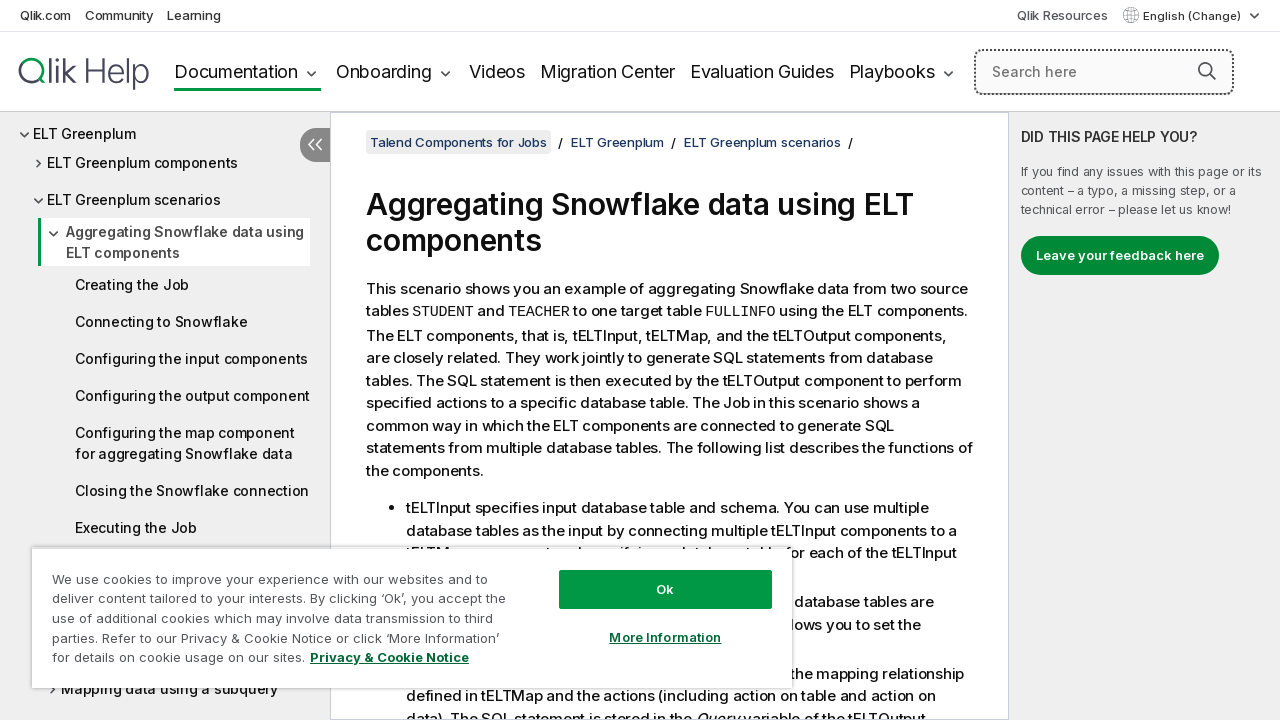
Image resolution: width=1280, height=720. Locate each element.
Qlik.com (45, 15)
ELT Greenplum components (142, 162)
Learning (193, 15)
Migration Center (607, 71)
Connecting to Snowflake (161, 321)
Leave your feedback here (1120, 255)
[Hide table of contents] (315, 145)
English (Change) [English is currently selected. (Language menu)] (1193, 16)
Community (119, 15)
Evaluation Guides (762, 71)
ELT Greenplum (84, 133)
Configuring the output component (192, 395)
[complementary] (1144, 416)
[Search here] (1104, 72)
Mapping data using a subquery (169, 688)
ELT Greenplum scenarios (133, 199)
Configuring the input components (191, 358)
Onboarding (384, 71)
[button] (1207, 71)
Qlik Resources (1062, 15)
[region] (403, 610)
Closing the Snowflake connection (192, 490)
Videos (497, 71)
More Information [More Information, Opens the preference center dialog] (650, 622)
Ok (650, 574)
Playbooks (892, 71)
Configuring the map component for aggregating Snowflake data (185, 443)
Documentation (236, 71)
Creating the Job (132, 284)
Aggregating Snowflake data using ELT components (185, 242)
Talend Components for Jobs (458, 142)
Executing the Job (136, 527)
